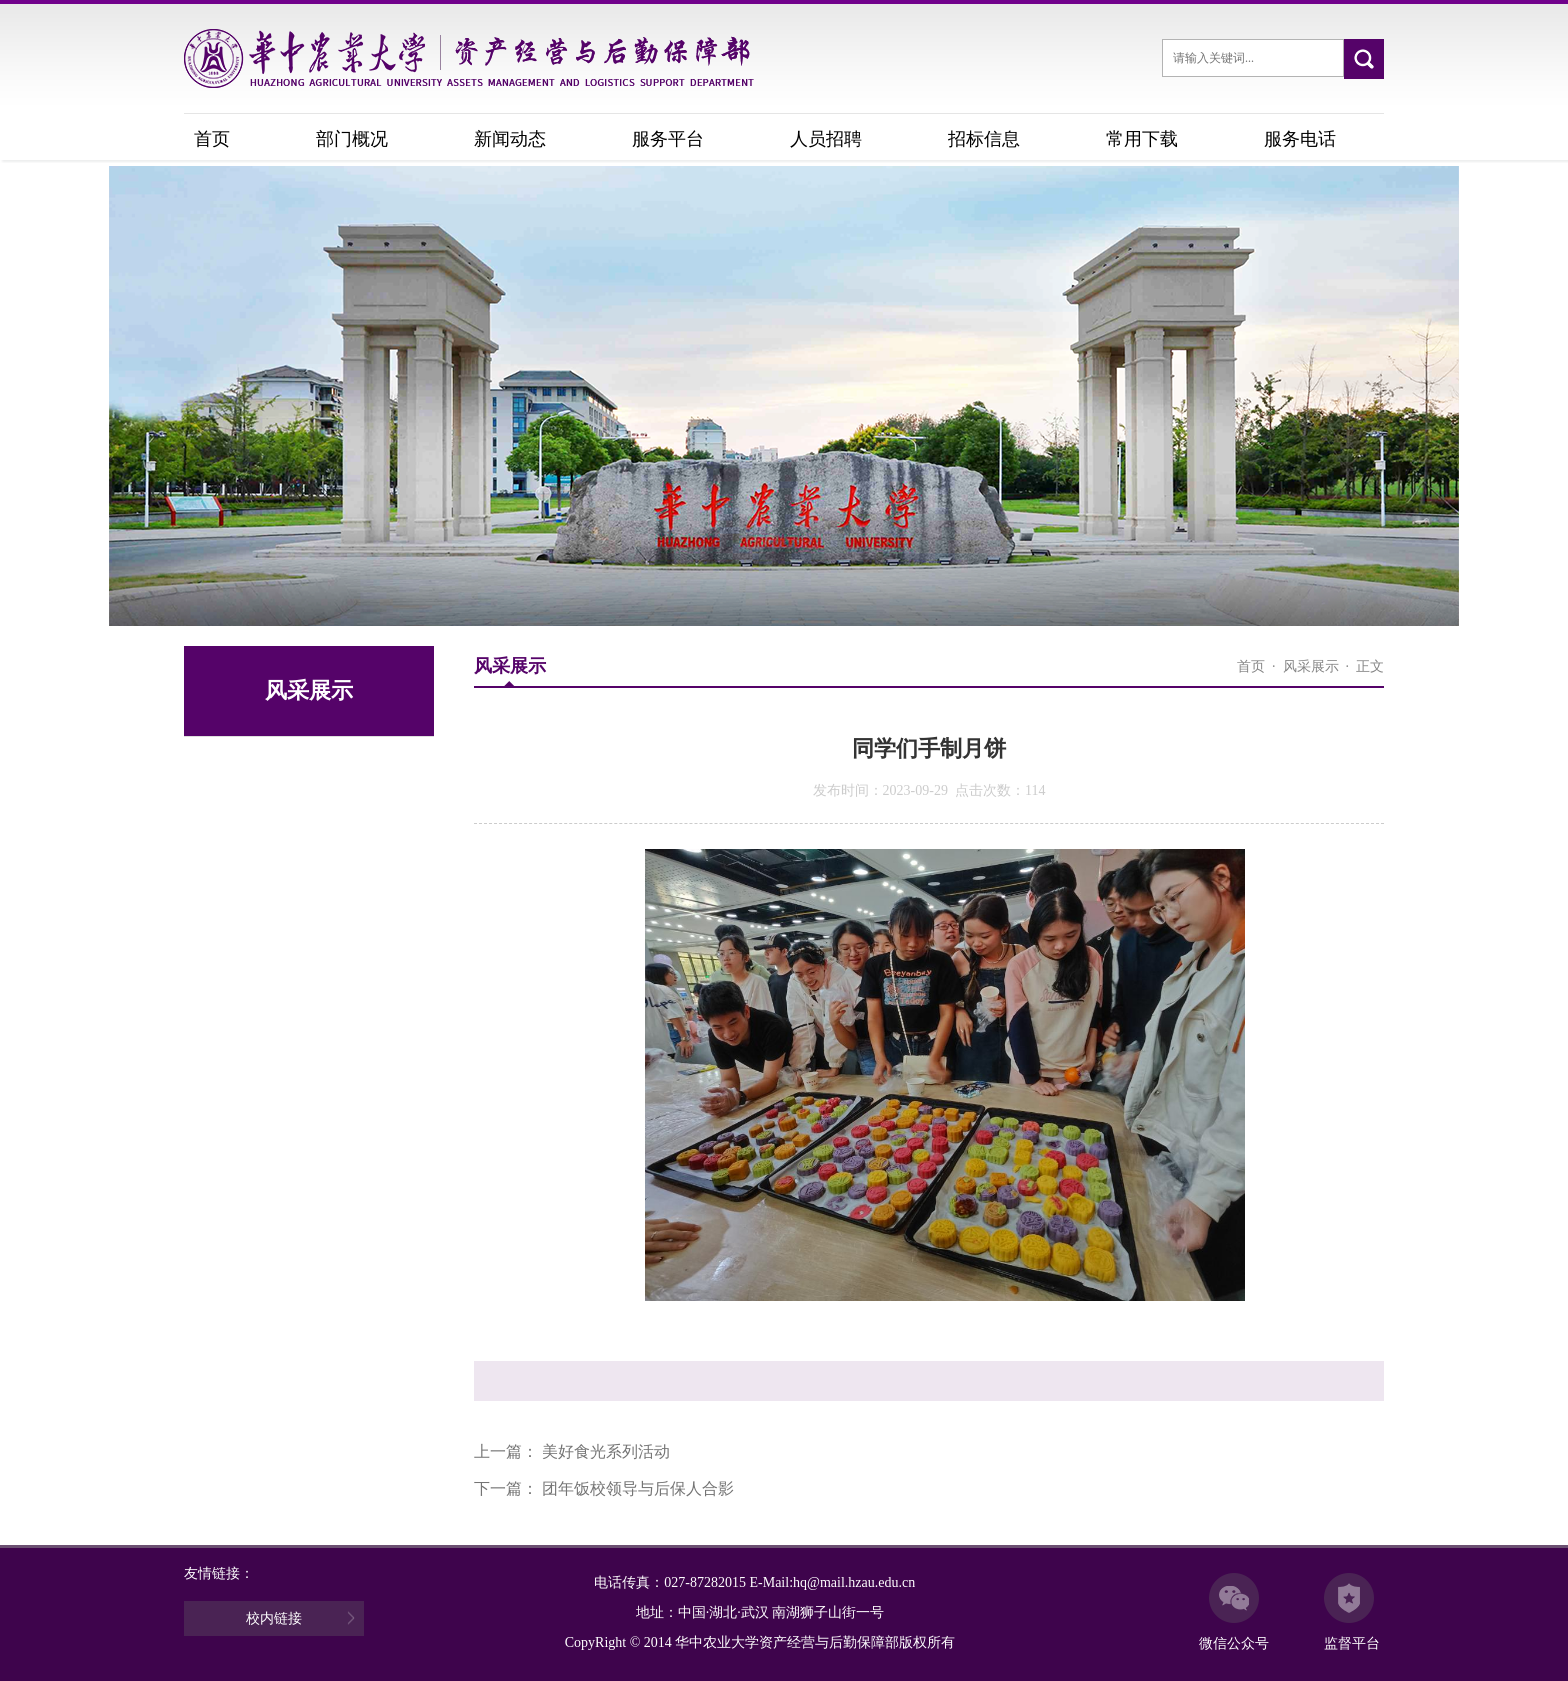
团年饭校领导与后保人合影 (638, 1488)
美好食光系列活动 (606, 1451)
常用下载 (1142, 139)
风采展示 (1311, 666)
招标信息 (984, 139)
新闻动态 (510, 139)
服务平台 (668, 139)
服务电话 (1300, 139)
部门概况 (352, 139)
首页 (212, 139)
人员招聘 (826, 139)
